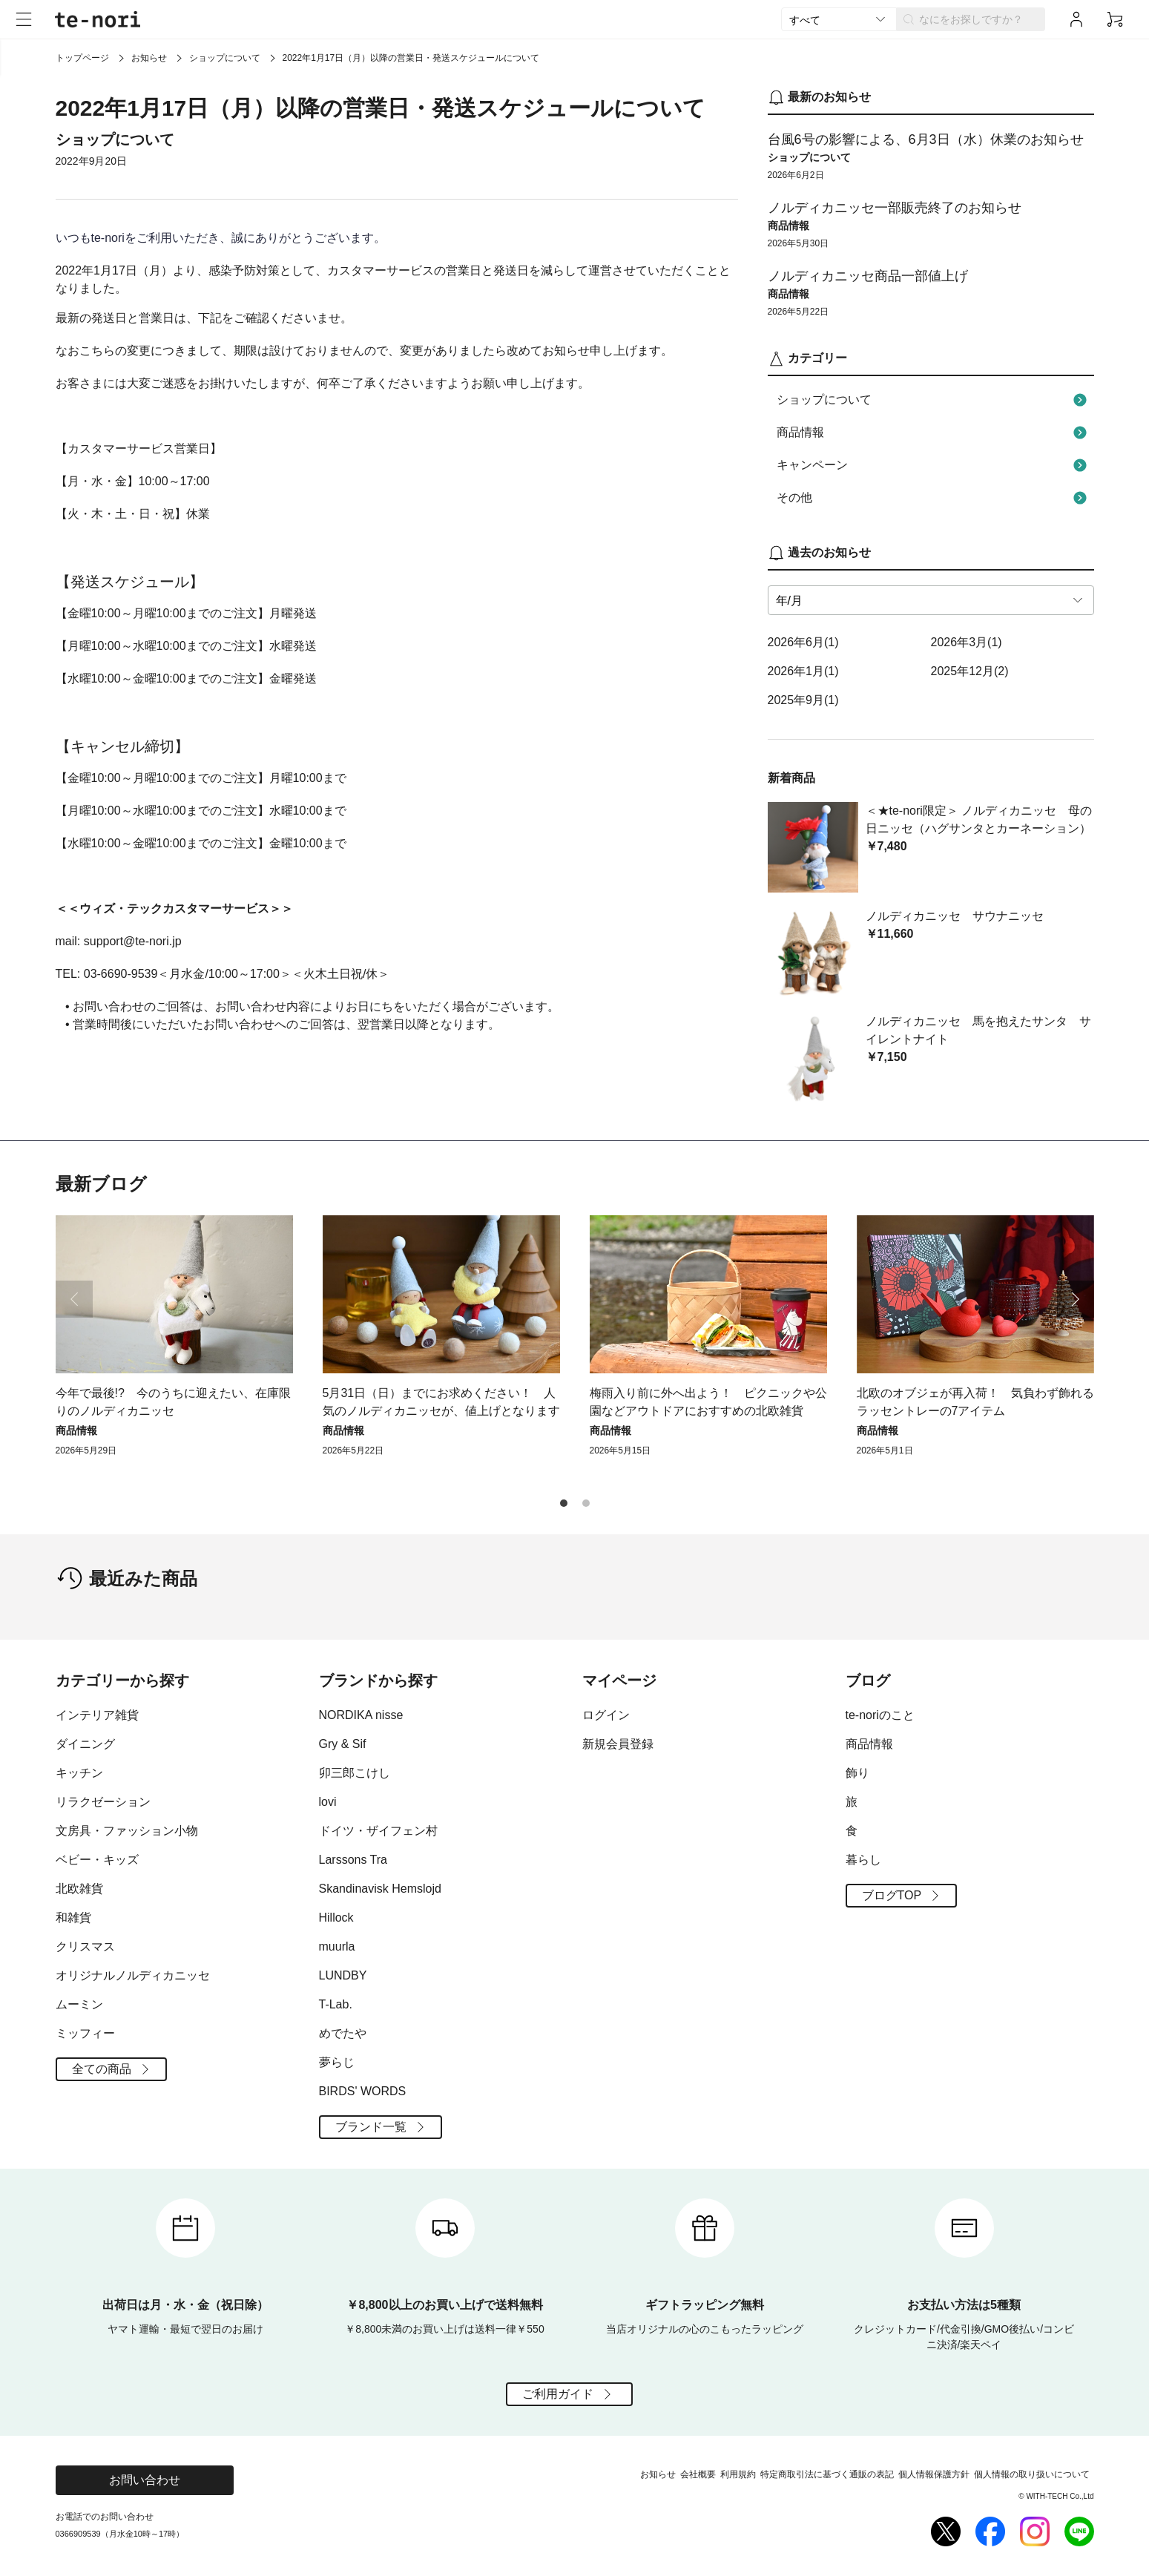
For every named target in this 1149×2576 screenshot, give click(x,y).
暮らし (863, 1859)
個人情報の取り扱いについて (1032, 2474)
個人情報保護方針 (933, 2474)
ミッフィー (85, 2033)
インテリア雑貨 (97, 1715)
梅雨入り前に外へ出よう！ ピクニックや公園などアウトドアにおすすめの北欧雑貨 (708, 1402)
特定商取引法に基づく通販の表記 (827, 2474)
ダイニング (85, 1744)
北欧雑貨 (79, 1888)
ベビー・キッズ (97, 1859)
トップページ (82, 58)
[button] (1075, 1299)
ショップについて (224, 58)
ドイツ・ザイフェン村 (378, 1830)
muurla (337, 1946)
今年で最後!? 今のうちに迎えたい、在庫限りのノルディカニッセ (173, 1402)
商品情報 (933, 432)
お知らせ (149, 58)
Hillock (336, 1917)
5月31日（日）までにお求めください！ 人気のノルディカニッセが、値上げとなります (441, 1402)
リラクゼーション (103, 1801)
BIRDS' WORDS (362, 2091)
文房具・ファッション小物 (127, 1830)
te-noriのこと (880, 1715)
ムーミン (79, 2004)
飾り (857, 1773)
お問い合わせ (144, 2480)
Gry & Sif (342, 1744)
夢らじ (337, 2062)
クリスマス (85, 1946)
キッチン (79, 1773)
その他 (933, 497)
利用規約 (738, 2474)
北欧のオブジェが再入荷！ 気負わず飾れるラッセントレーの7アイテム (975, 1402)
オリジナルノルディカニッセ (133, 1975)
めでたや (342, 2033)
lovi (328, 1801)
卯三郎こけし (354, 1773)
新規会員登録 (617, 1744)
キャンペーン (933, 465)
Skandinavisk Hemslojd (380, 1888)
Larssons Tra (353, 1859)
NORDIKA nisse (361, 1715)
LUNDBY (343, 1975)
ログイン (606, 1715)
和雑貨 (73, 1917)
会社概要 (698, 2474)
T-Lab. (335, 2004)
